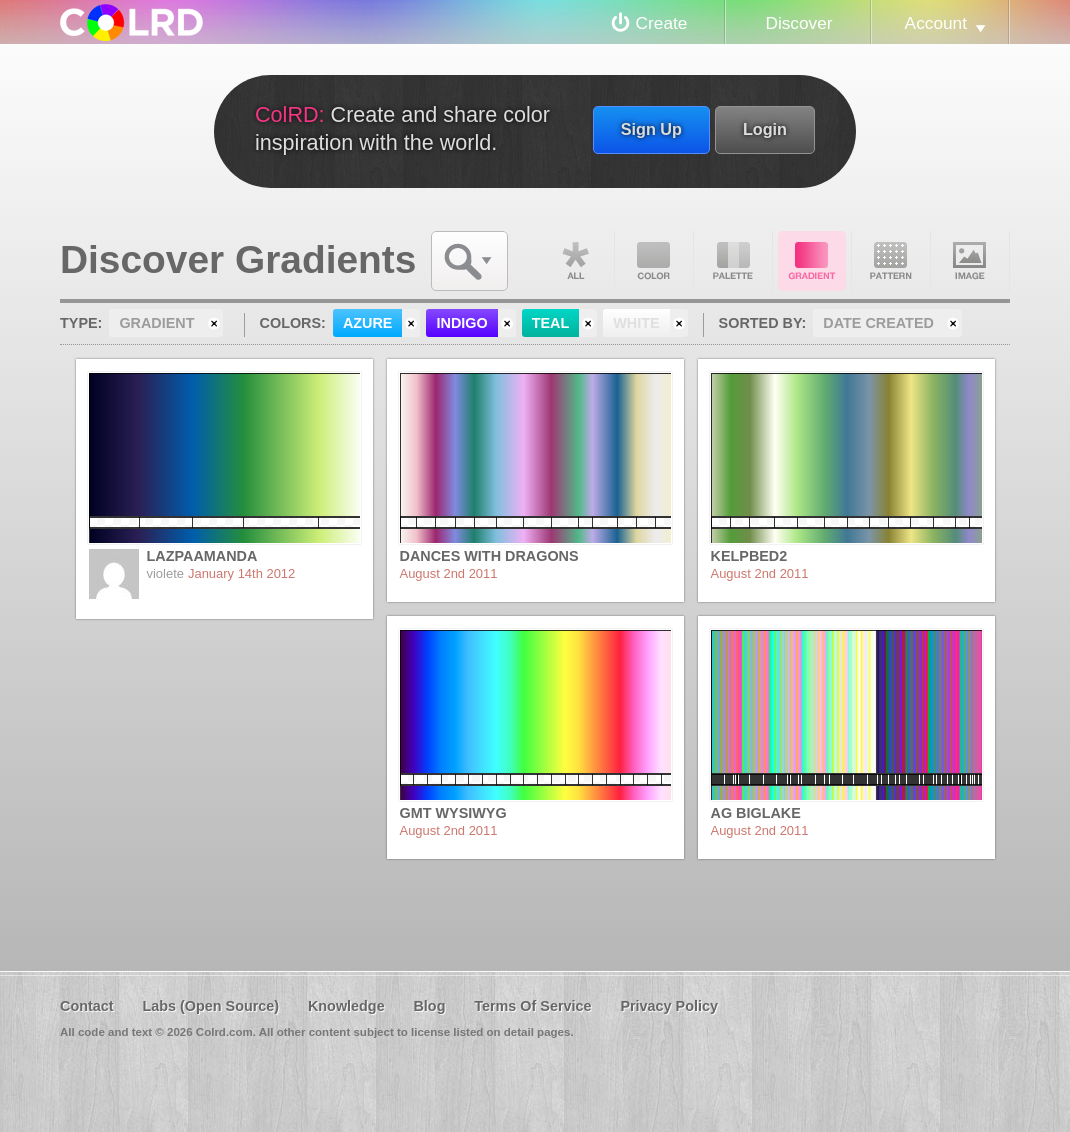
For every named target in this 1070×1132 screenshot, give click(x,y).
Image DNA (970, 261)
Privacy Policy (669, 1006)
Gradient (812, 261)
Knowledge (346, 1006)
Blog (429, 1006)
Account (936, 23)
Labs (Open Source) (210, 1006)
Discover (798, 23)
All (575, 261)
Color (654, 261)
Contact (87, 1006)
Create (662, 23)
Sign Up (651, 129)
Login (765, 129)
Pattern (891, 261)
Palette (733, 261)
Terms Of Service (532, 1006)
